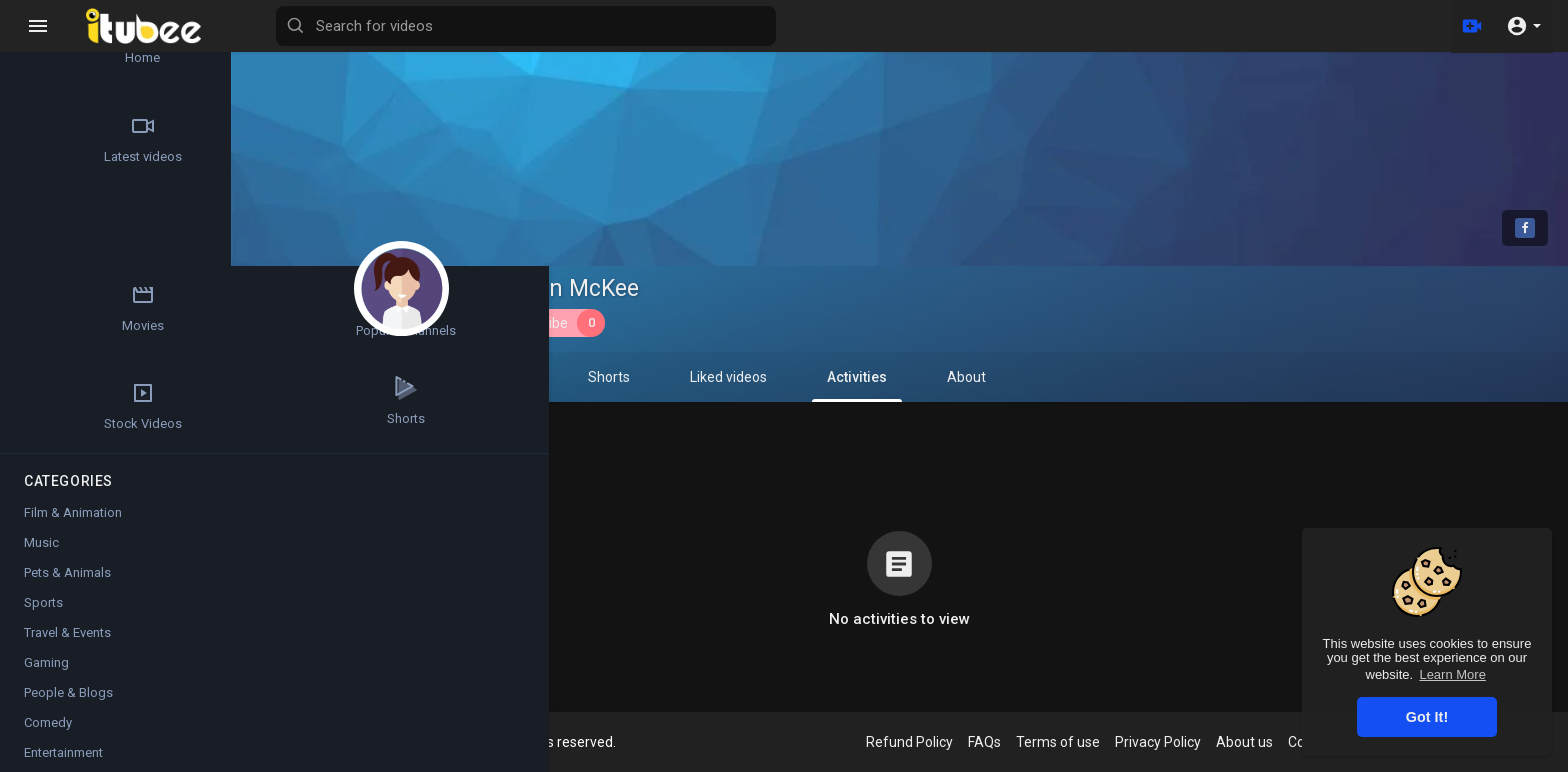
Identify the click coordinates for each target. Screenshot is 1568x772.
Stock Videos (190, 325)
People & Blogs (68, 703)
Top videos (71, 232)
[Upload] (1471, 26)
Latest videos (71, 139)
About (981, 377)
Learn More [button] (1452, 674)
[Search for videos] (786, 26)
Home (70, 46)
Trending (189, 139)
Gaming (46, 673)
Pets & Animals (67, 583)
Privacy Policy (1173, 742)
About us (1259, 742)
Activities (872, 385)
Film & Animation (73, 523)
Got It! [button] (1427, 717)
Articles (190, 46)
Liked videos (743, 377)
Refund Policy (924, 742)
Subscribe (558, 323)
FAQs (999, 742)
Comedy (48, 733)
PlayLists (515, 377)
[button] (1523, 26)
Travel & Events (67, 643)
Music (41, 553)
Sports (43, 613)
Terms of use (1073, 742)
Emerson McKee (569, 288)
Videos (405, 377)
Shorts (624, 377)
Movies (190, 232)
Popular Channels (71, 325)
